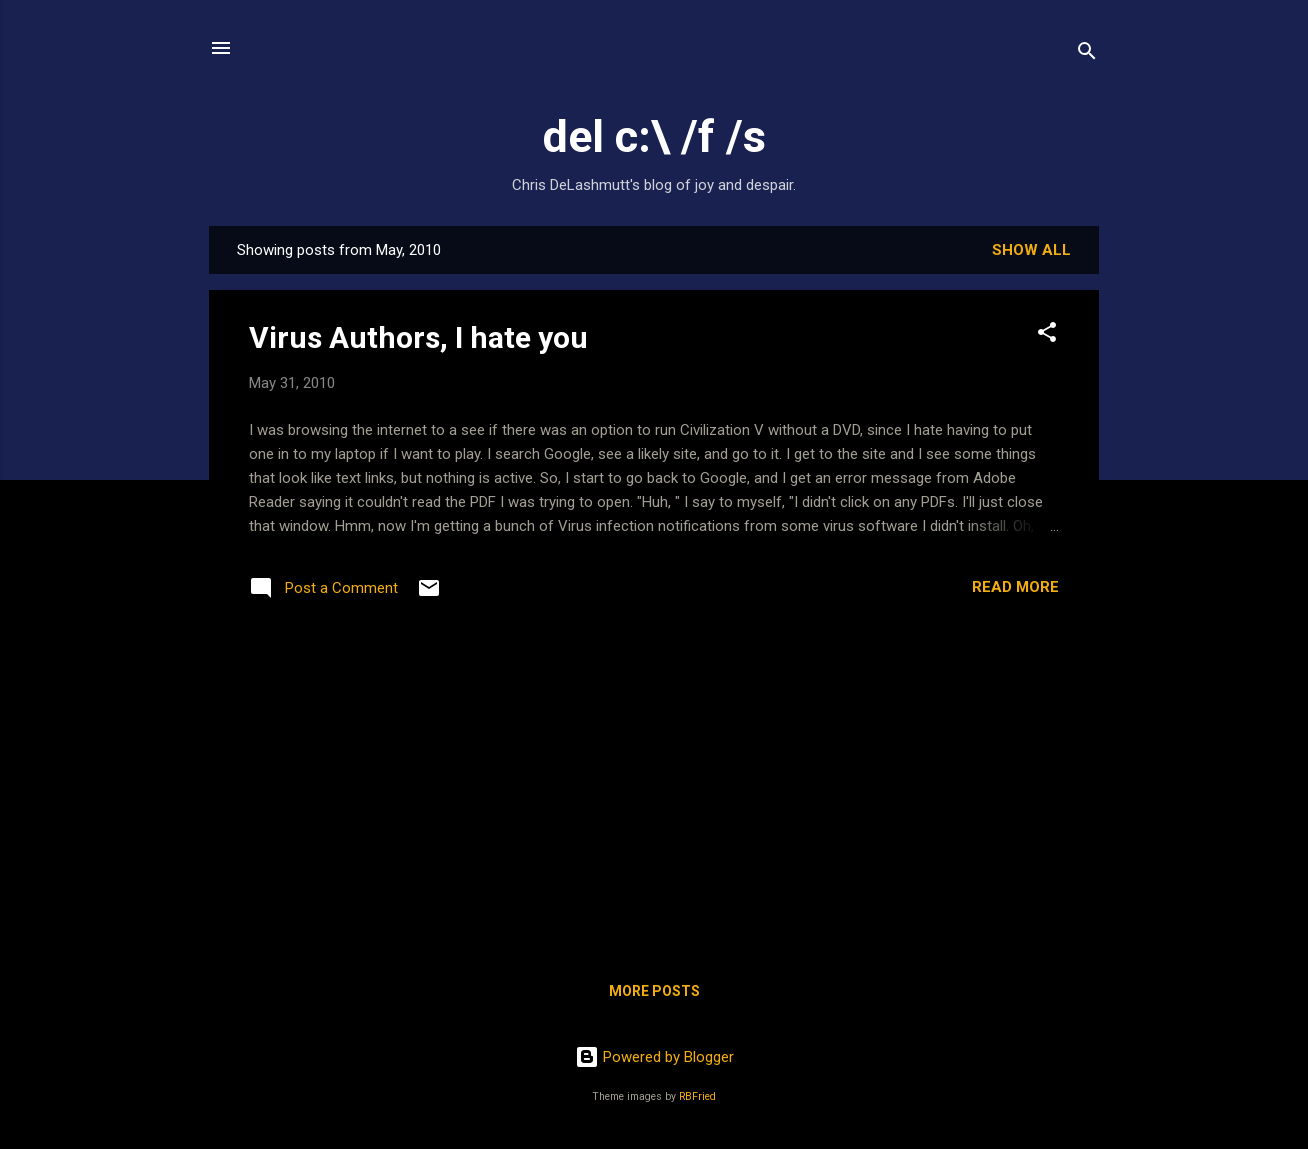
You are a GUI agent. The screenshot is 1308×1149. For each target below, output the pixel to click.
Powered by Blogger (654, 1057)
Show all (1031, 250)
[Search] (1087, 54)
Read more (1015, 587)
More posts (654, 991)
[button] (1047, 335)
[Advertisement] (654, 796)
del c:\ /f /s (654, 136)
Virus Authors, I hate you (418, 337)
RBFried (697, 1096)
